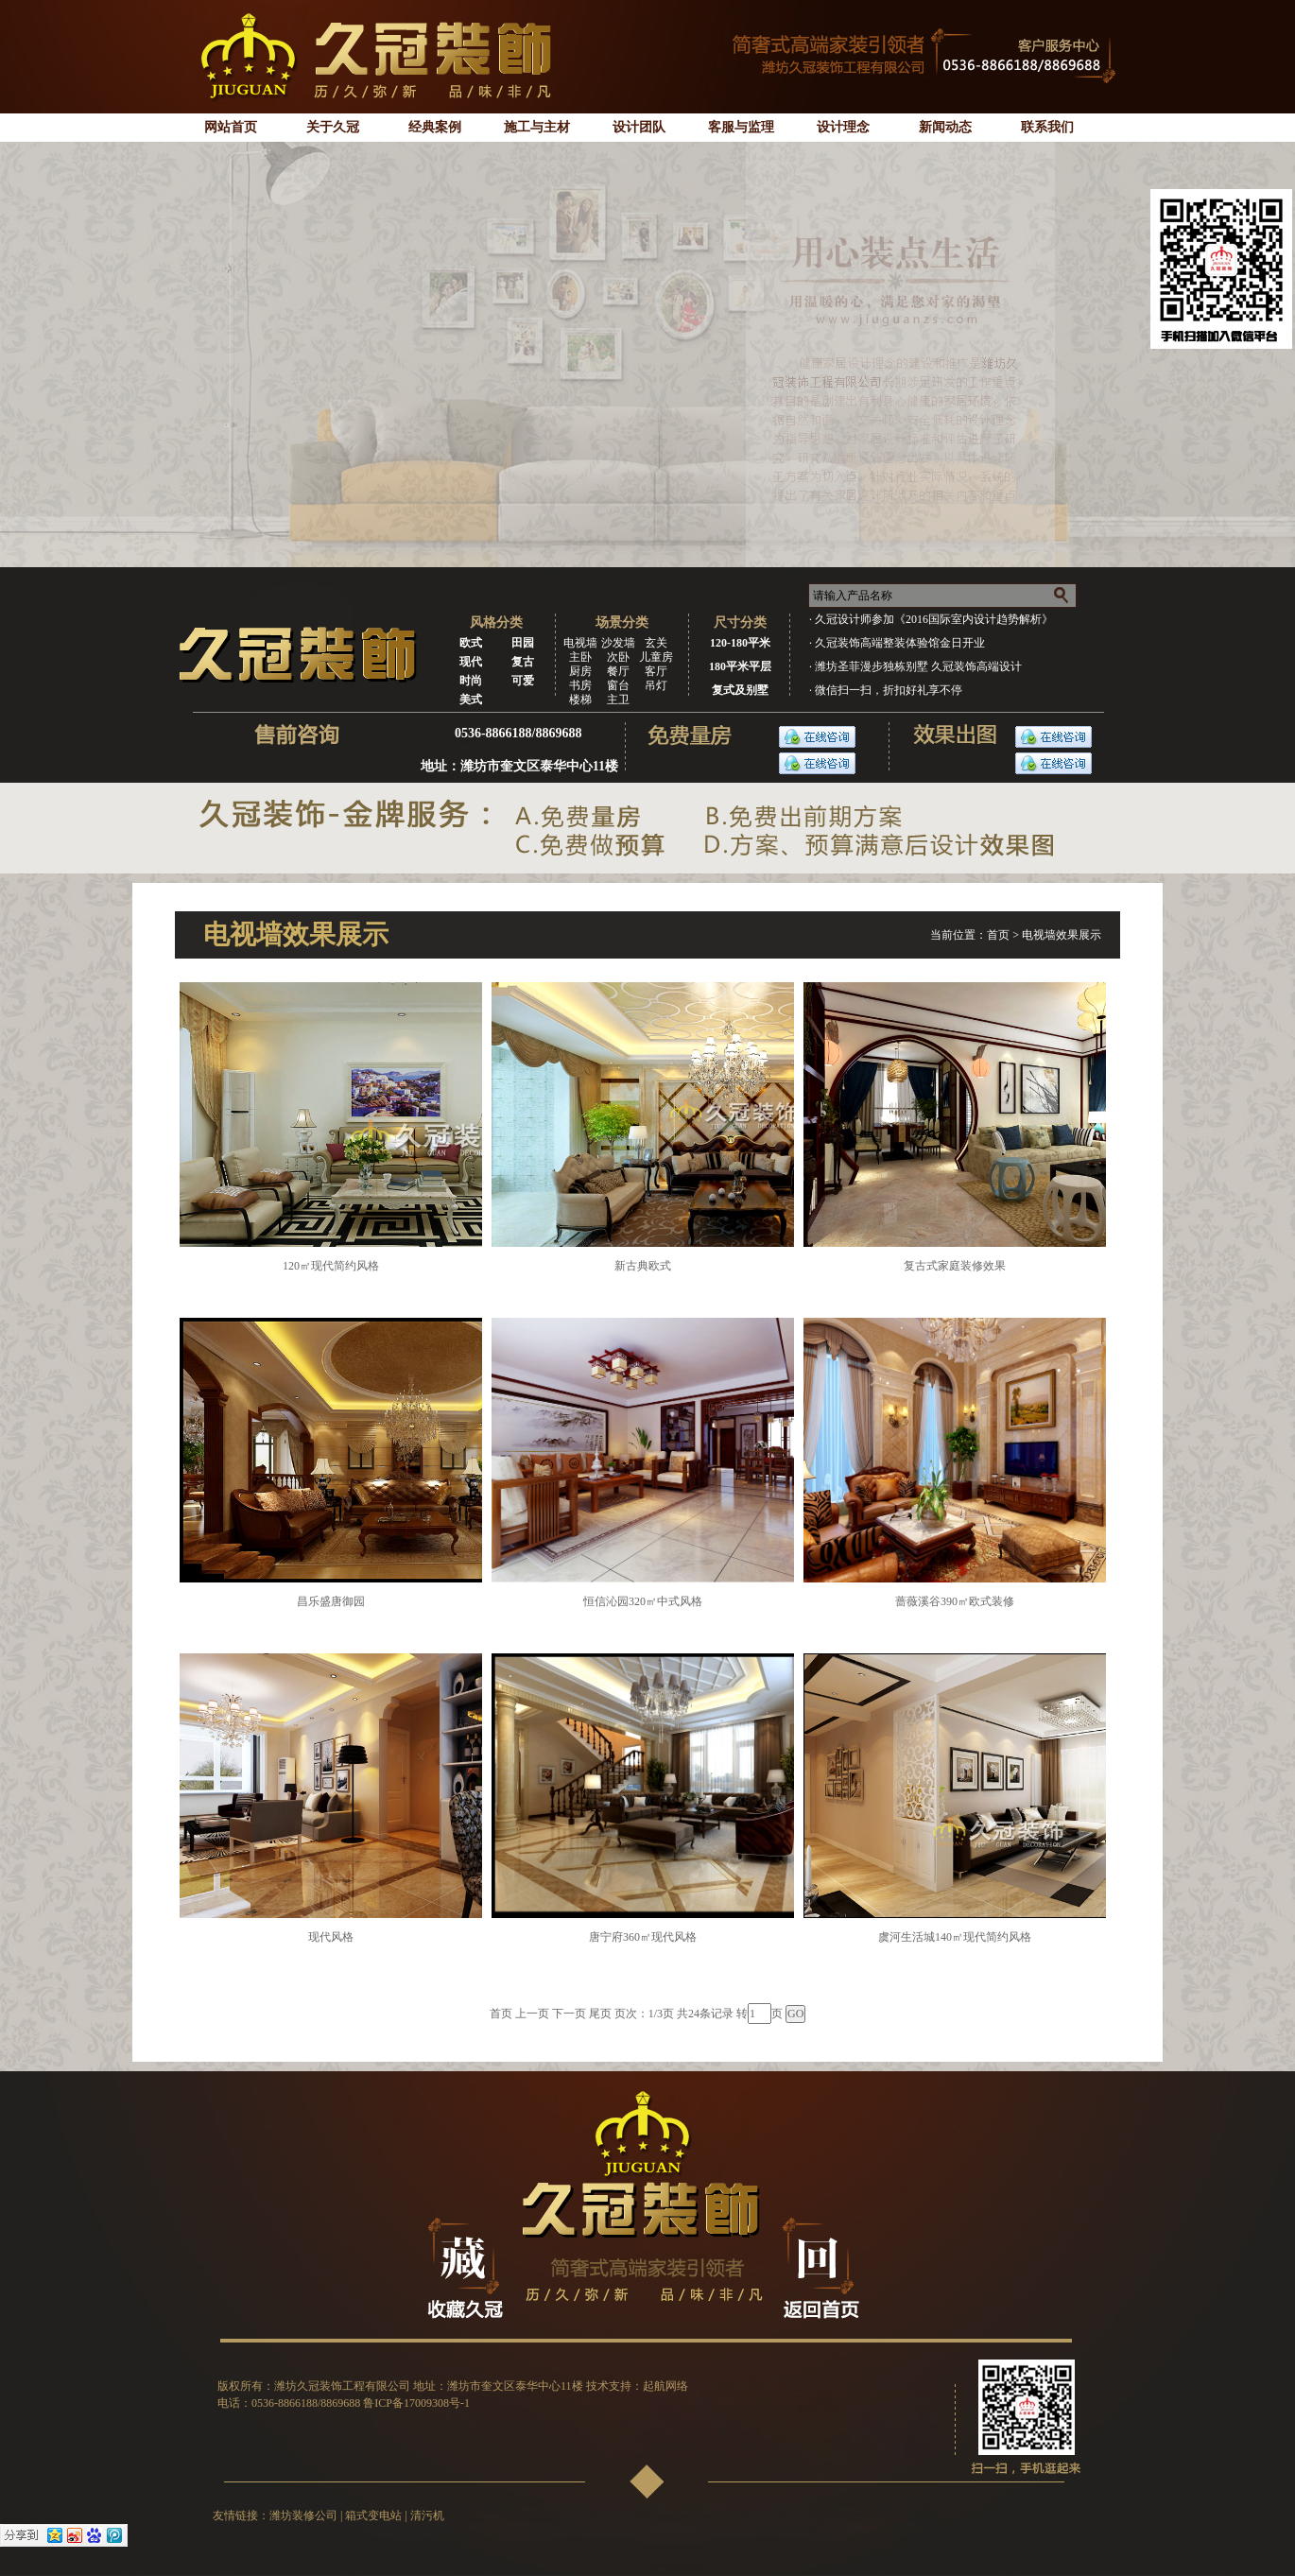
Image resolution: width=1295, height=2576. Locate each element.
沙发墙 (618, 642)
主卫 (618, 699)
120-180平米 (740, 642)
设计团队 (639, 127)
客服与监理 (741, 127)
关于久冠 (332, 127)
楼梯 (580, 699)
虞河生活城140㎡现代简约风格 (954, 1937)
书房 (580, 685)
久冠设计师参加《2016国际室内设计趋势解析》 (934, 619)
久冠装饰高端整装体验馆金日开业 (900, 642)
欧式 (470, 642)
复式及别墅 (740, 690)
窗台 (618, 685)
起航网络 (665, 2386)
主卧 (580, 657)
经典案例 (434, 127)
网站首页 (230, 127)
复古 (522, 661)
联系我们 (1047, 127)
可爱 (522, 680)
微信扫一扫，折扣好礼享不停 (888, 690)
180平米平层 (740, 666)
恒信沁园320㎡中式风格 (642, 1601)
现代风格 (331, 1937)
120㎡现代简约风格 (331, 1265)
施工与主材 (537, 127)
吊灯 (656, 685)
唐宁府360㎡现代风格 (643, 1937)
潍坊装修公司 (303, 2515)
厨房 (580, 671)
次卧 (618, 657)
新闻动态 (945, 127)
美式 (470, 699)
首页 (998, 935)
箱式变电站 (373, 2515)
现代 (470, 661)
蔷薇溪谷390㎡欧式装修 (954, 1601)
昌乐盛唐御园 (331, 1601)
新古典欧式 (642, 1265)
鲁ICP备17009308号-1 (416, 2403)
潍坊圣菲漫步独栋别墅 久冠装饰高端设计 (918, 666)
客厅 (656, 671)
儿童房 (656, 657)
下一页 (569, 2013)
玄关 (656, 642)
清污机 (427, 2515)
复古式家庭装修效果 (955, 1265)
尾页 (600, 2013)
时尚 (470, 680)
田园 (522, 642)
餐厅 (618, 671)
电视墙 (580, 642)
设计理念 (843, 127)
